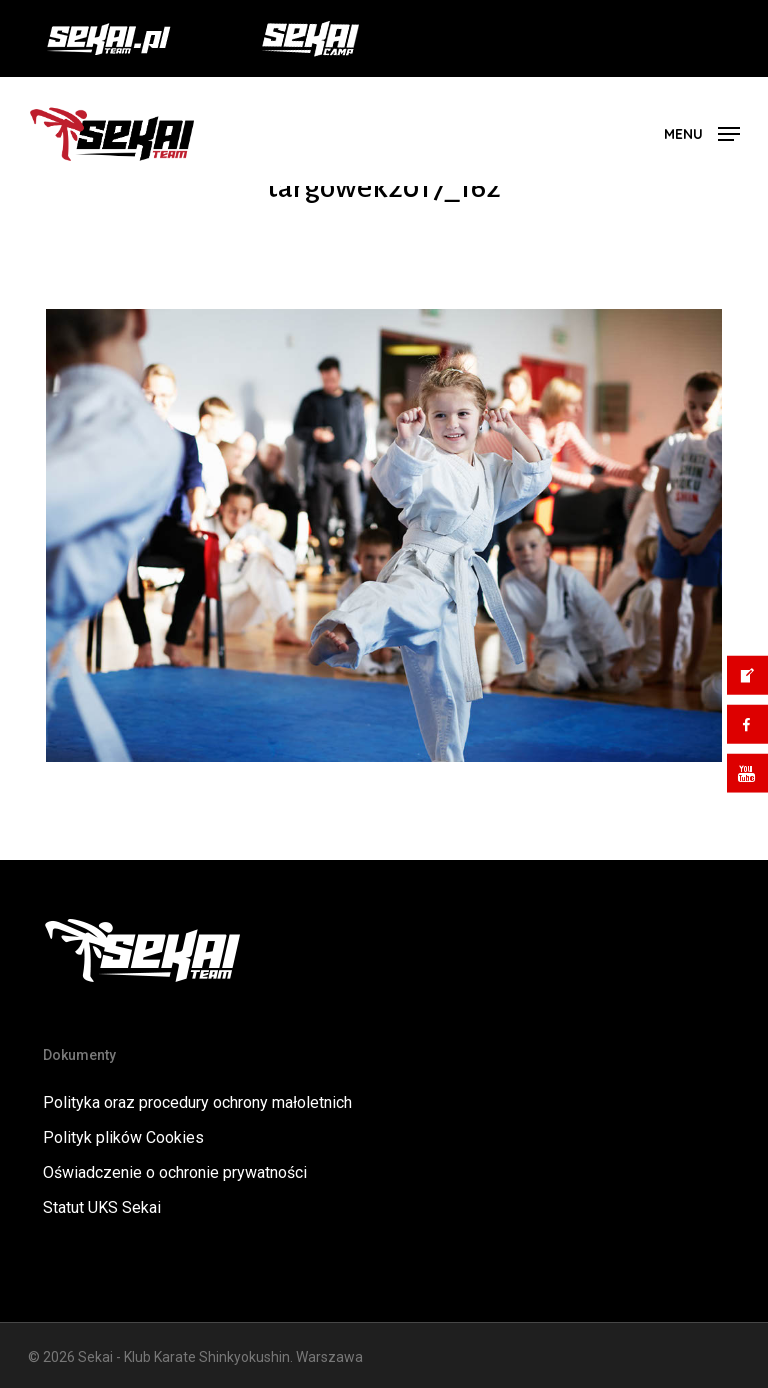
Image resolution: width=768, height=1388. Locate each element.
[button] (702, 132)
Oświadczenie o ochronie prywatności (175, 1172)
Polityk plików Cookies (123, 1137)
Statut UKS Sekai (102, 1207)
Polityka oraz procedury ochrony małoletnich (197, 1102)
